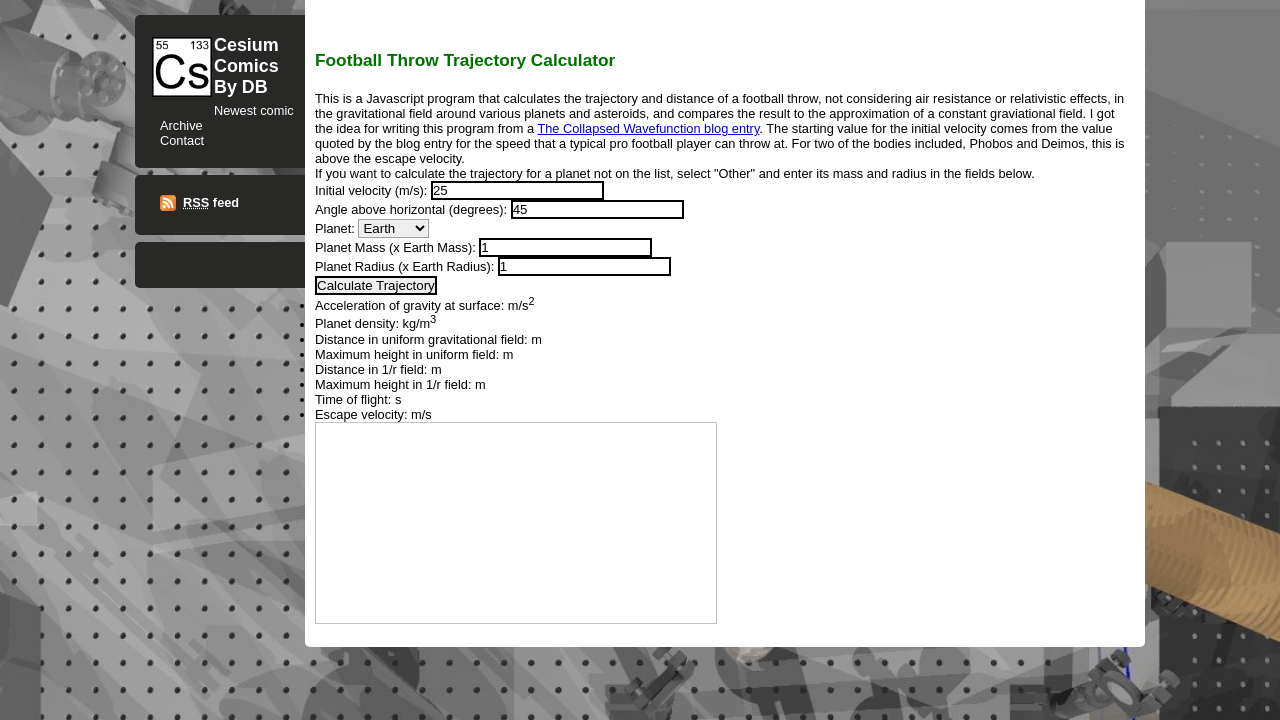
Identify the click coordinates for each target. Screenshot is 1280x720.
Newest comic (254, 110)
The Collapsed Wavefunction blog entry (648, 128)
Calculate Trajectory (376, 285)
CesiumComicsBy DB (246, 66)
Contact (182, 140)
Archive (181, 125)
